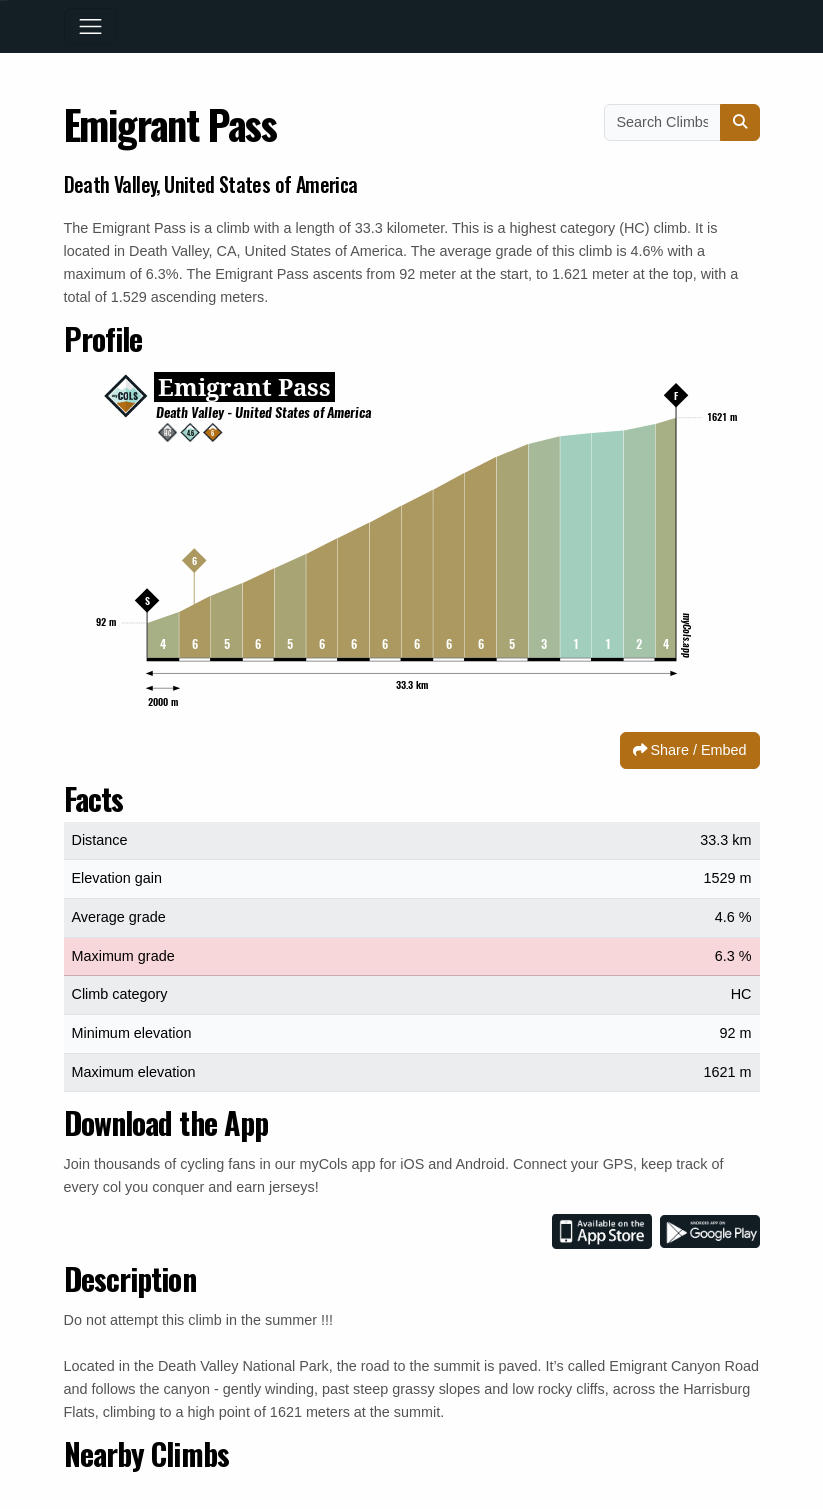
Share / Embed (690, 750)
